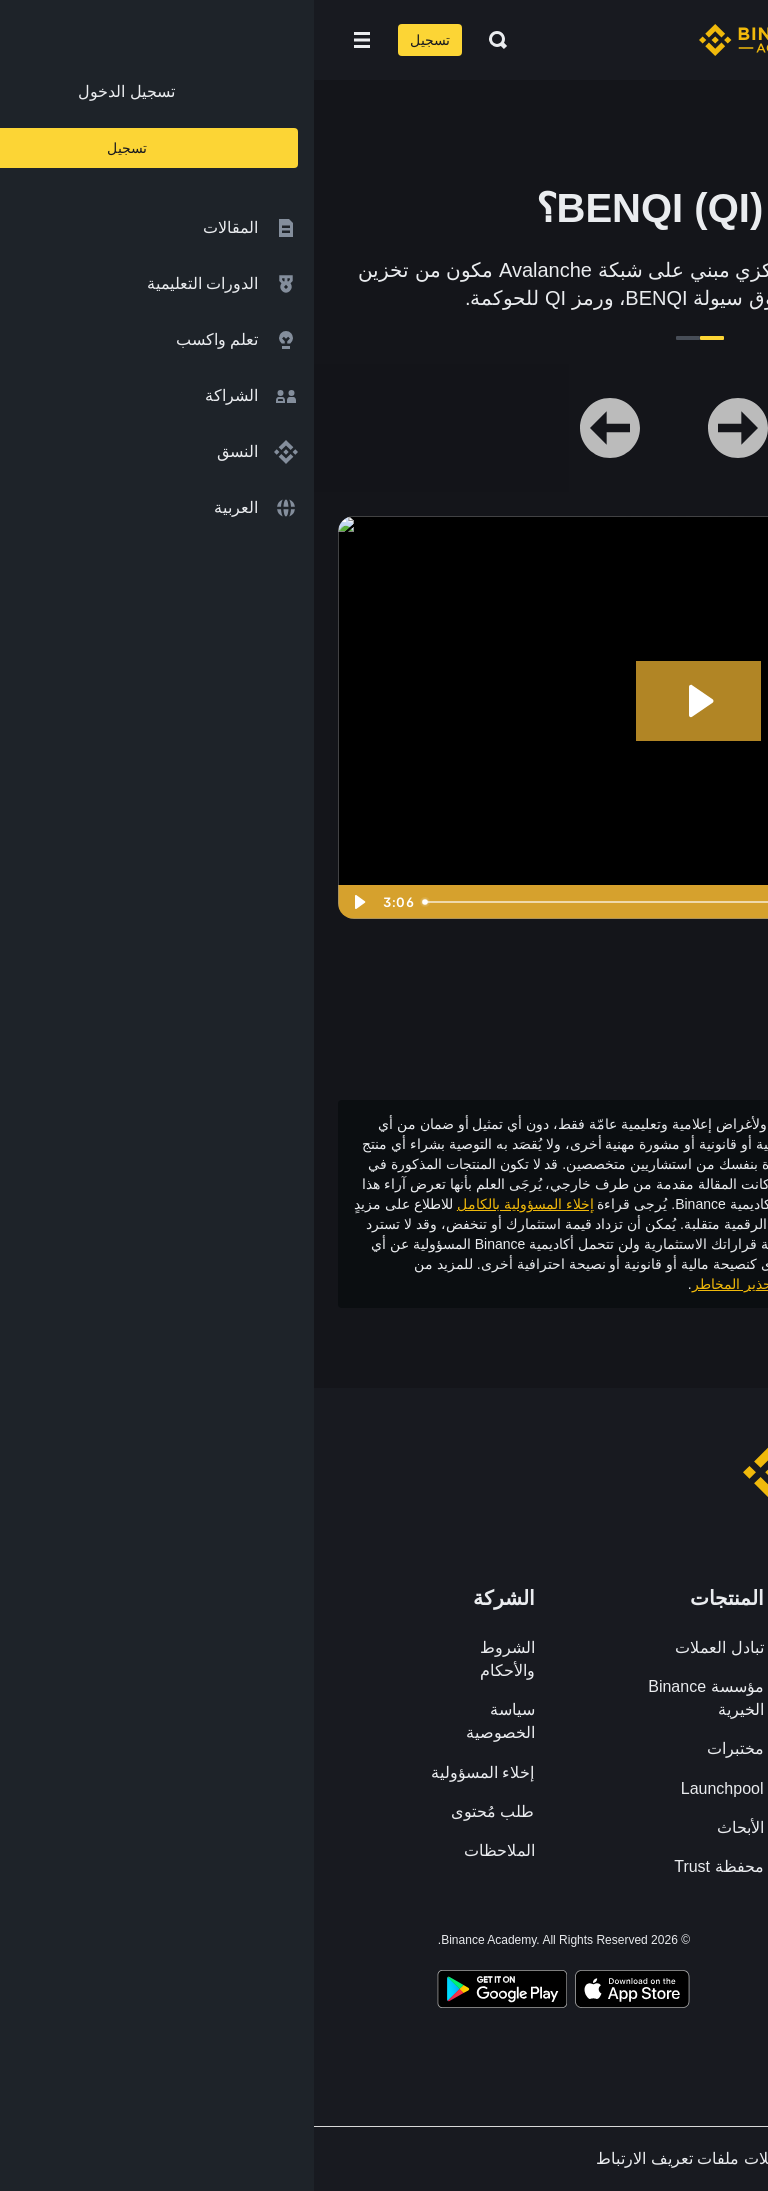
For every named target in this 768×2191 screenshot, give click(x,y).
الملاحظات (185, 1850)
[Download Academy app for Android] (188, 1992)
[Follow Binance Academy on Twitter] (608, 1944)
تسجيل (116, 40)
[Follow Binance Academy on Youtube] (536, 1944)
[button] (48, 40)
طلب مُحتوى (178, 1811)
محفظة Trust (404, 1866)
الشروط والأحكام (193, 1659)
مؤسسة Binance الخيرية (391, 1698)
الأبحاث (426, 1827)
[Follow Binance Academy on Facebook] (644, 1944)
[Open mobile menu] (48, 40)
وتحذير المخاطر (423, 1284)
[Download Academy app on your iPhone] (318, 1992)
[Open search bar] (178, 40)
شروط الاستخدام (522, 1284)
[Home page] (448, 40)
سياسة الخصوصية (186, 1721)
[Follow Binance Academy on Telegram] (572, 1944)
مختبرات (421, 1748)
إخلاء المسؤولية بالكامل (211, 1204)
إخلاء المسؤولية (168, 1772)
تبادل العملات (405, 1647)
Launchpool (408, 1788)
